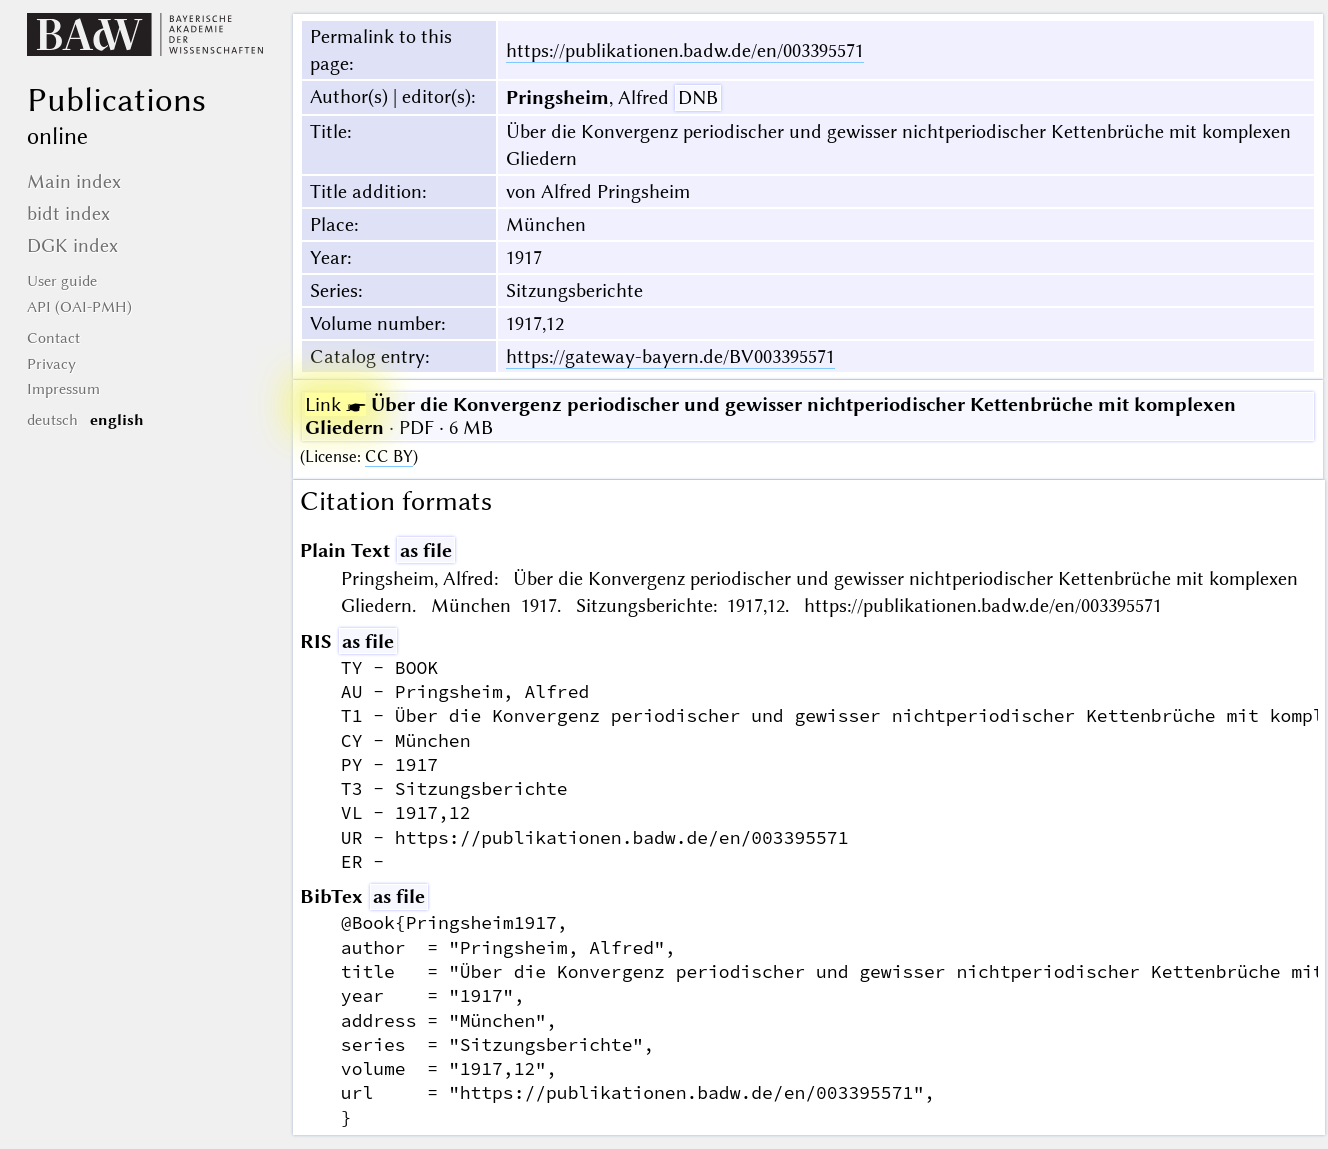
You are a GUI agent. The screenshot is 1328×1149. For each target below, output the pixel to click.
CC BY (389, 456)
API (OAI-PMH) (79, 307)
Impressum (63, 389)
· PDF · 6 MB (770, 416)
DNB (698, 97)
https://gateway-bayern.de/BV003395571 (670, 356)
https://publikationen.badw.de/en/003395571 (685, 50)
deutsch (52, 420)
